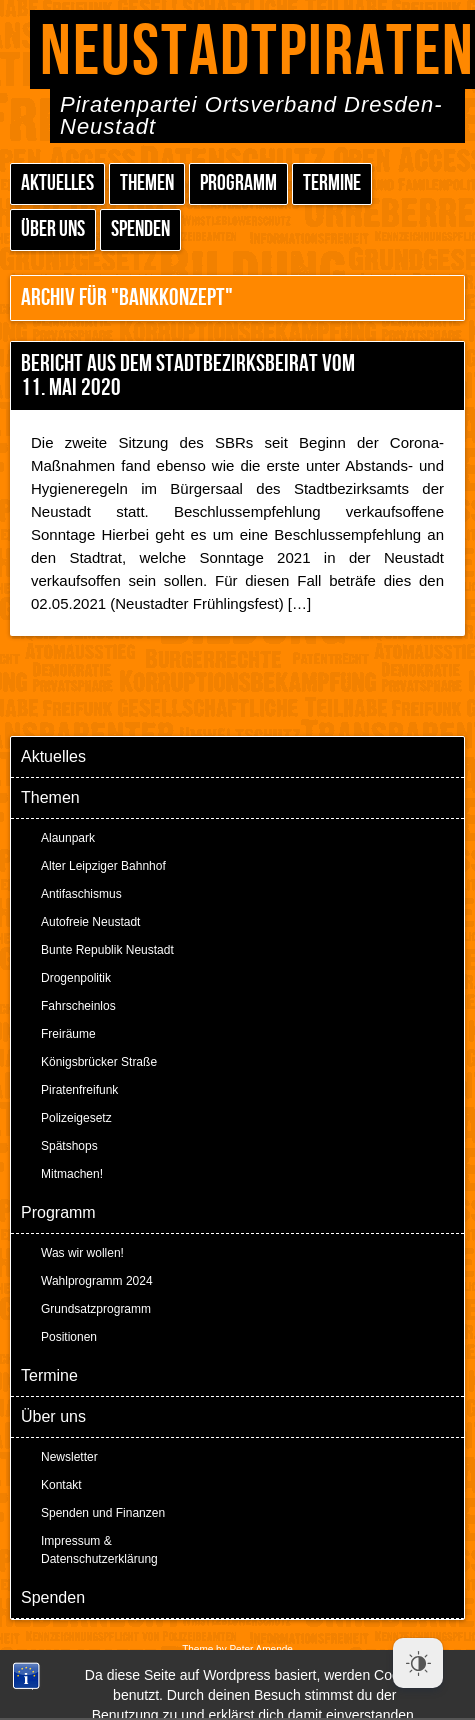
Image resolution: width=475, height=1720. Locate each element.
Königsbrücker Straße (99, 1062)
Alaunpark (68, 838)
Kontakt (61, 1485)
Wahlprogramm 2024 (97, 1281)
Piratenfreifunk (79, 1090)
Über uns (53, 229)
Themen (147, 183)
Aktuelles (57, 183)
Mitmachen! (72, 1174)
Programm (238, 183)
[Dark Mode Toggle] (418, 1663)
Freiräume (68, 1034)
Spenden (140, 229)
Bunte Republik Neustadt (107, 950)
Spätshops (69, 1146)
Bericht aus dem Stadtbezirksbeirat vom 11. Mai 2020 (188, 375)
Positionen (69, 1337)
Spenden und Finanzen (103, 1513)
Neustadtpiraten (257, 52)
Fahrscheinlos (78, 1006)
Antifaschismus (81, 894)
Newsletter (69, 1457)
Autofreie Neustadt (90, 922)
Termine (332, 183)
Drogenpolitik (76, 978)
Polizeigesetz (76, 1118)
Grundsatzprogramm (96, 1309)
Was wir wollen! (82, 1253)
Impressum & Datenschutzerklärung (99, 1550)
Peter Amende (260, 1649)
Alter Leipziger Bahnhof (103, 866)
